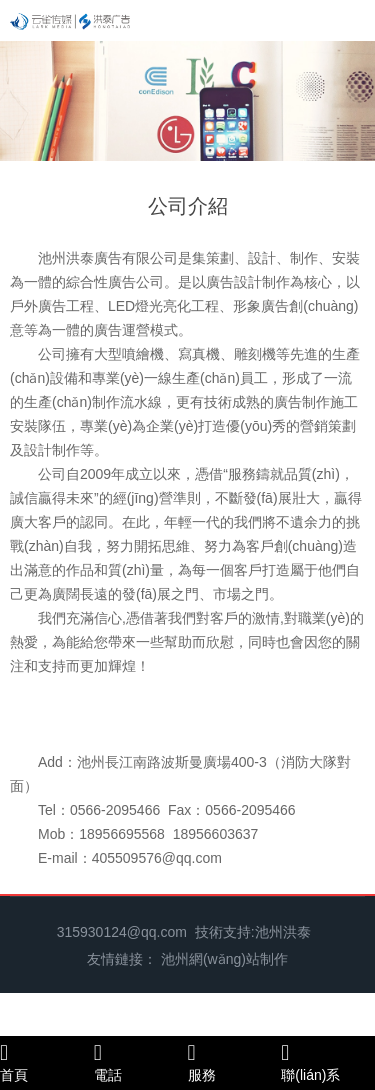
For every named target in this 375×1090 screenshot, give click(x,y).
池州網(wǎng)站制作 (224, 959)
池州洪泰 (283, 932)
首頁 (47, 1062)
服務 (235, 1062)
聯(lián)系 (328, 1062)
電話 (141, 1062)
